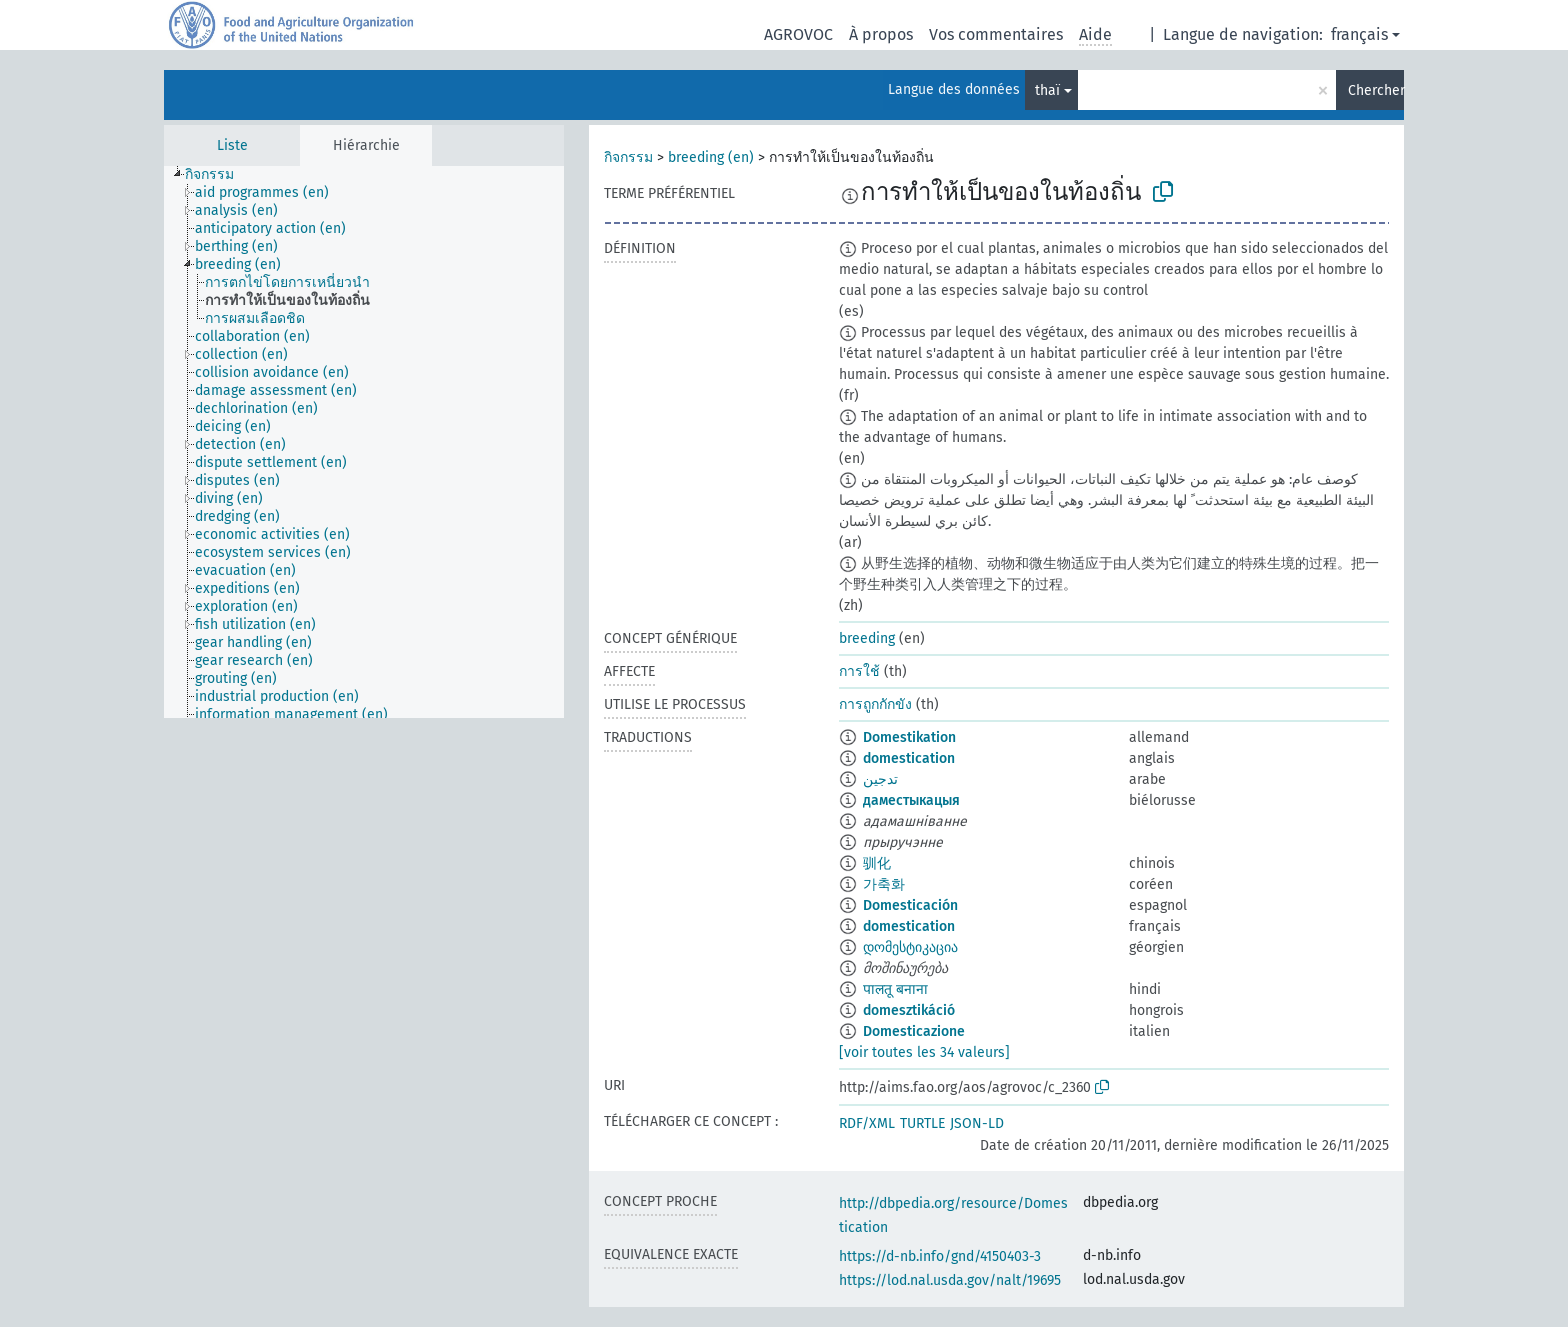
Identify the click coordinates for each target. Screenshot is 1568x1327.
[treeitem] (218, 175)
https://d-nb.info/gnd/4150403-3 (940, 1256)
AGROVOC (798, 34)
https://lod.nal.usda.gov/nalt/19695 (950, 1280)
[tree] (364, 442)
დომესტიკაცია (910, 947)
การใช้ (859, 671)
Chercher (1376, 90)
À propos (881, 34)
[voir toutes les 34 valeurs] (924, 1052)
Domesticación (910, 905)
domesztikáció (909, 1010)
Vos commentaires (996, 34)
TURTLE (922, 1123)
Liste (232, 145)
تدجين (880, 779)
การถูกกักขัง (875, 704)
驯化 (877, 863)
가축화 (884, 884)
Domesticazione (914, 1031)
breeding (867, 638)
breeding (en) (711, 157)
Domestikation (909, 737)
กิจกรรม (628, 157)
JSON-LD (977, 1123)
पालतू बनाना (895, 989)
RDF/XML (867, 1123)
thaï (1047, 90)
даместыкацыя (911, 800)
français (1359, 34)
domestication (909, 758)
